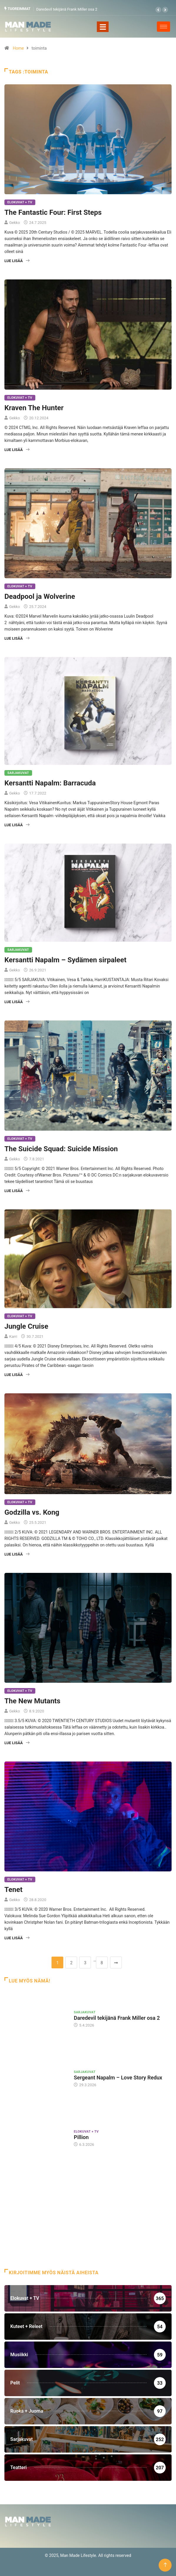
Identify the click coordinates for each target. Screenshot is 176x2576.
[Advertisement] (88, 2222)
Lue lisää (16, 261)
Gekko (14, 222)
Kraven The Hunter (34, 408)
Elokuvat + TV (19, 202)
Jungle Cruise (26, 1326)
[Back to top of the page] (165, 2565)
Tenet (13, 1890)
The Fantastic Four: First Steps (53, 212)
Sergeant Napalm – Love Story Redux (118, 2077)
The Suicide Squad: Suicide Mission (61, 1149)
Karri (13, 1336)
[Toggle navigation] (102, 26)
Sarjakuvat (18, 773)
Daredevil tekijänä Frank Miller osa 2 (66, 9)
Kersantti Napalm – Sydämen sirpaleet (65, 960)
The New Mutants (32, 1701)
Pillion (81, 2137)
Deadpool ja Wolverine (39, 596)
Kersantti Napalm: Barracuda (50, 783)
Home (18, 48)
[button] (158, 10)
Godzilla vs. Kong (31, 1512)
